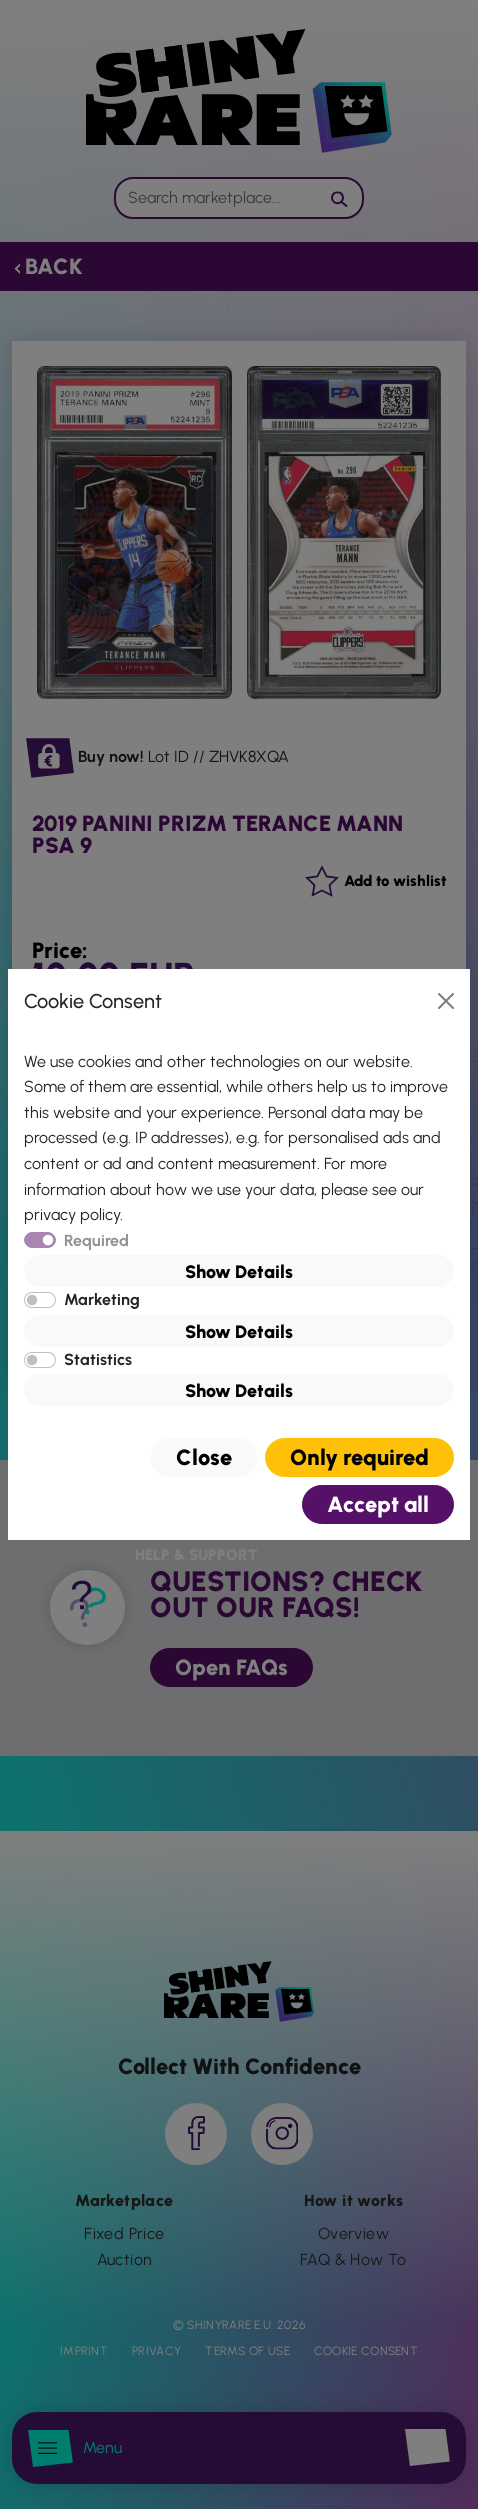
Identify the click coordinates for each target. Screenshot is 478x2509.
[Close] (446, 1001)
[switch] (40, 1300)
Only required (359, 1457)
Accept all (378, 1504)
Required (96, 1240)
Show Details (239, 1272)
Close (204, 1457)
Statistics (98, 1359)
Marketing (102, 1299)
